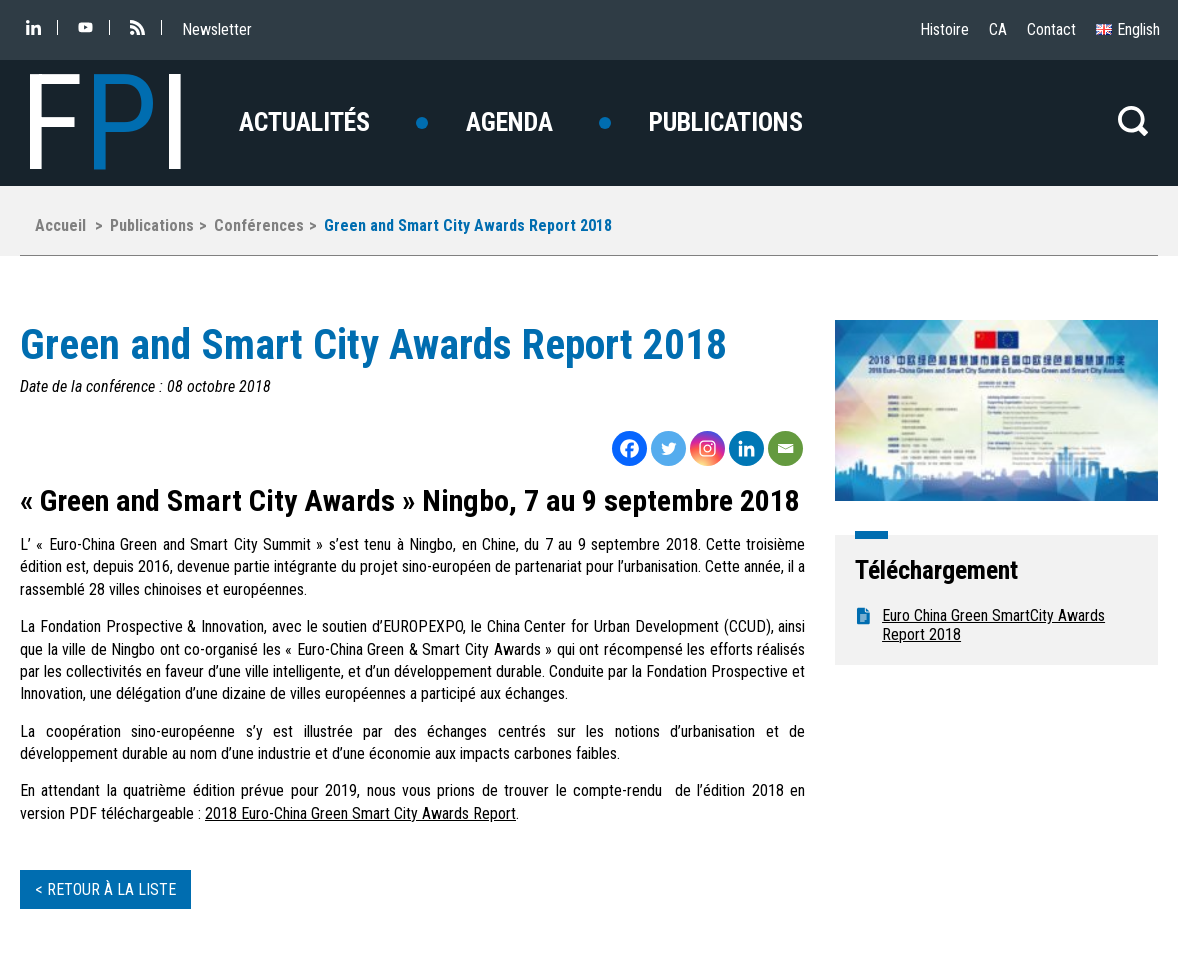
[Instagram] (707, 448)
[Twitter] (668, 448)
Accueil (60, 225)
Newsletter (217, 29)
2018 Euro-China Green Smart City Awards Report (360, 813)
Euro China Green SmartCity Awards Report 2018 (993, 625)
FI (105, 123)
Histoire (944, 29)
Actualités (304, 122)
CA (998, 29)
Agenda (509, 122)
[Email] (785, 448)
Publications (726, 122)
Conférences (259, 225)
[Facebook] (629, 448)
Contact (1051, 29)
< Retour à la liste (105, 889)
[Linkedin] (746, 448)
